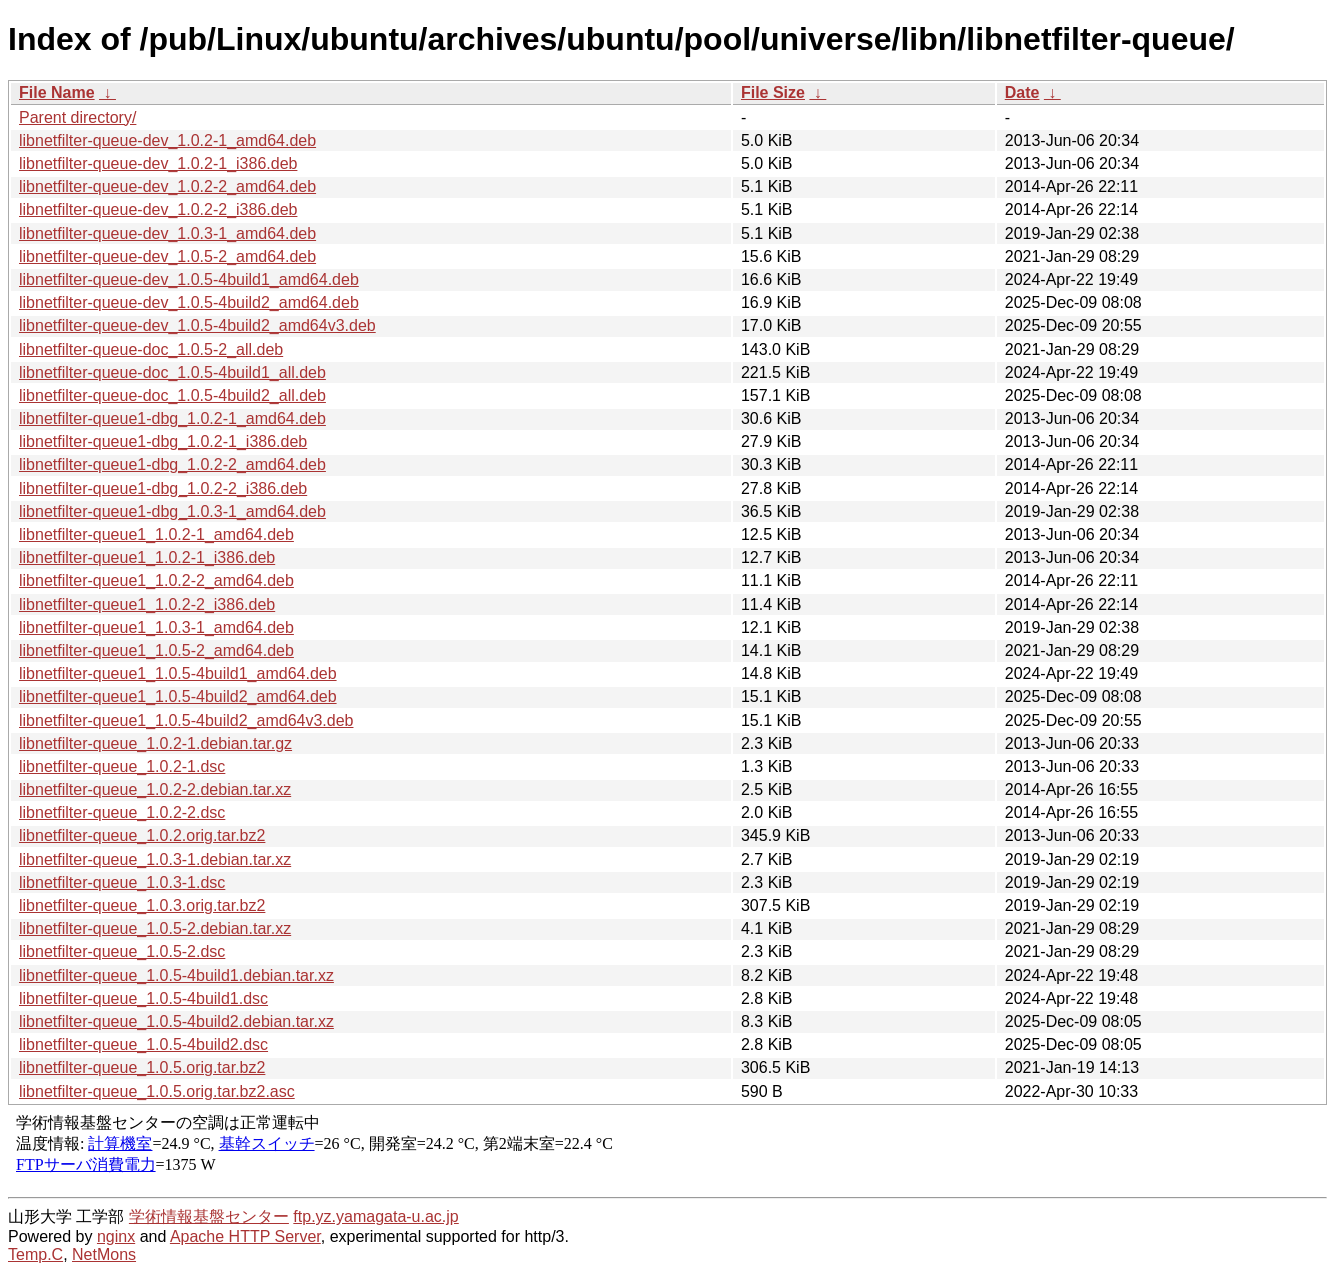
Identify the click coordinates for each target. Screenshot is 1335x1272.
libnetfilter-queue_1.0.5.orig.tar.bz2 (142, 1067)
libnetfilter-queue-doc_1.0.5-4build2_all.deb (172, 395)
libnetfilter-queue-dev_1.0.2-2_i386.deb (158, 209)
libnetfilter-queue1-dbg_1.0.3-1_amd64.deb (172, 511)
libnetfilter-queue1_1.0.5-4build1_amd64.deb (178, 673)
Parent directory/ (77, 117)
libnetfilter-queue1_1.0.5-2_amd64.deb (156, 650)
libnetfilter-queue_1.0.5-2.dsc (122, 951)
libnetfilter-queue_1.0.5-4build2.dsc (143, 1044)
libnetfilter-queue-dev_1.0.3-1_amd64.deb (167, 233)
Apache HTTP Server (245, 1236)
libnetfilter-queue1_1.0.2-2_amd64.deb (156, 580)
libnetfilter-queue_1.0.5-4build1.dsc (143, 998)
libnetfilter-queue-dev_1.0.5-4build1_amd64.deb (189, 279)
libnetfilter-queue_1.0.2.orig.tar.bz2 (142, 835)
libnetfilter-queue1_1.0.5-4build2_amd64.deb (178, 696)
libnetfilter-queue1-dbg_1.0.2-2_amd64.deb (172, 464)
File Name (57, 92)
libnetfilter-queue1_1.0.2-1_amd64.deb (156, 534)
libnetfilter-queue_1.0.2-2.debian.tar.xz (155, 789)
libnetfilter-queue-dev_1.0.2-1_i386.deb (158, 163)
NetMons (104, 1254)
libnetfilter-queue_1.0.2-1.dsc (122, 766)
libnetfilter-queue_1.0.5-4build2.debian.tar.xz (176, 1021)
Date (1022, 92)
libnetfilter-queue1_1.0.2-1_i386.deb (147, 557)
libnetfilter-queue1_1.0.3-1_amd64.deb (156, 627)
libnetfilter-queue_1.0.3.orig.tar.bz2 (142, 905)
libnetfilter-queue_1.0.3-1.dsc (122, 882)
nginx (116, 1236)
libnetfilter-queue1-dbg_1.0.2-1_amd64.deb (172, 418)
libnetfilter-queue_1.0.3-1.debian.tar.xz (155, 859)
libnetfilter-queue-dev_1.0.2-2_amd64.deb (167, 186)
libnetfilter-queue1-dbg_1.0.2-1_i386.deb (163, 441)
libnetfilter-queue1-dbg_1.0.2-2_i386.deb (163, 488)
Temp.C (35, 1254)
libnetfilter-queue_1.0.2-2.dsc (122, 812)
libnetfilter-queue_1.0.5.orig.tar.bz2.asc (157, 1091)
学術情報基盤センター (209, 1216)
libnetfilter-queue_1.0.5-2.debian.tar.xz (155, 928)
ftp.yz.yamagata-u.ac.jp (375, 1216)
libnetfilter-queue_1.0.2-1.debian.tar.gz (155, 743)
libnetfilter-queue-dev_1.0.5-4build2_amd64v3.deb (197, 325)
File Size (773, 92)
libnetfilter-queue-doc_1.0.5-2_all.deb (151, 349)
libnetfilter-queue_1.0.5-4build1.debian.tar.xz (176, 975)
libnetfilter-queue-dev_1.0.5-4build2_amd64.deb (189, 302)
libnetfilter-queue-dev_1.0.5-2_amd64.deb (167, 256)
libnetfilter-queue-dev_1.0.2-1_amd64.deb (167, 140)
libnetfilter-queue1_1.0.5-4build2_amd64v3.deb (186, 720)
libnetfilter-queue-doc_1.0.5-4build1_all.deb (172, 372)
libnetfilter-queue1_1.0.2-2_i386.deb (147, 604)
